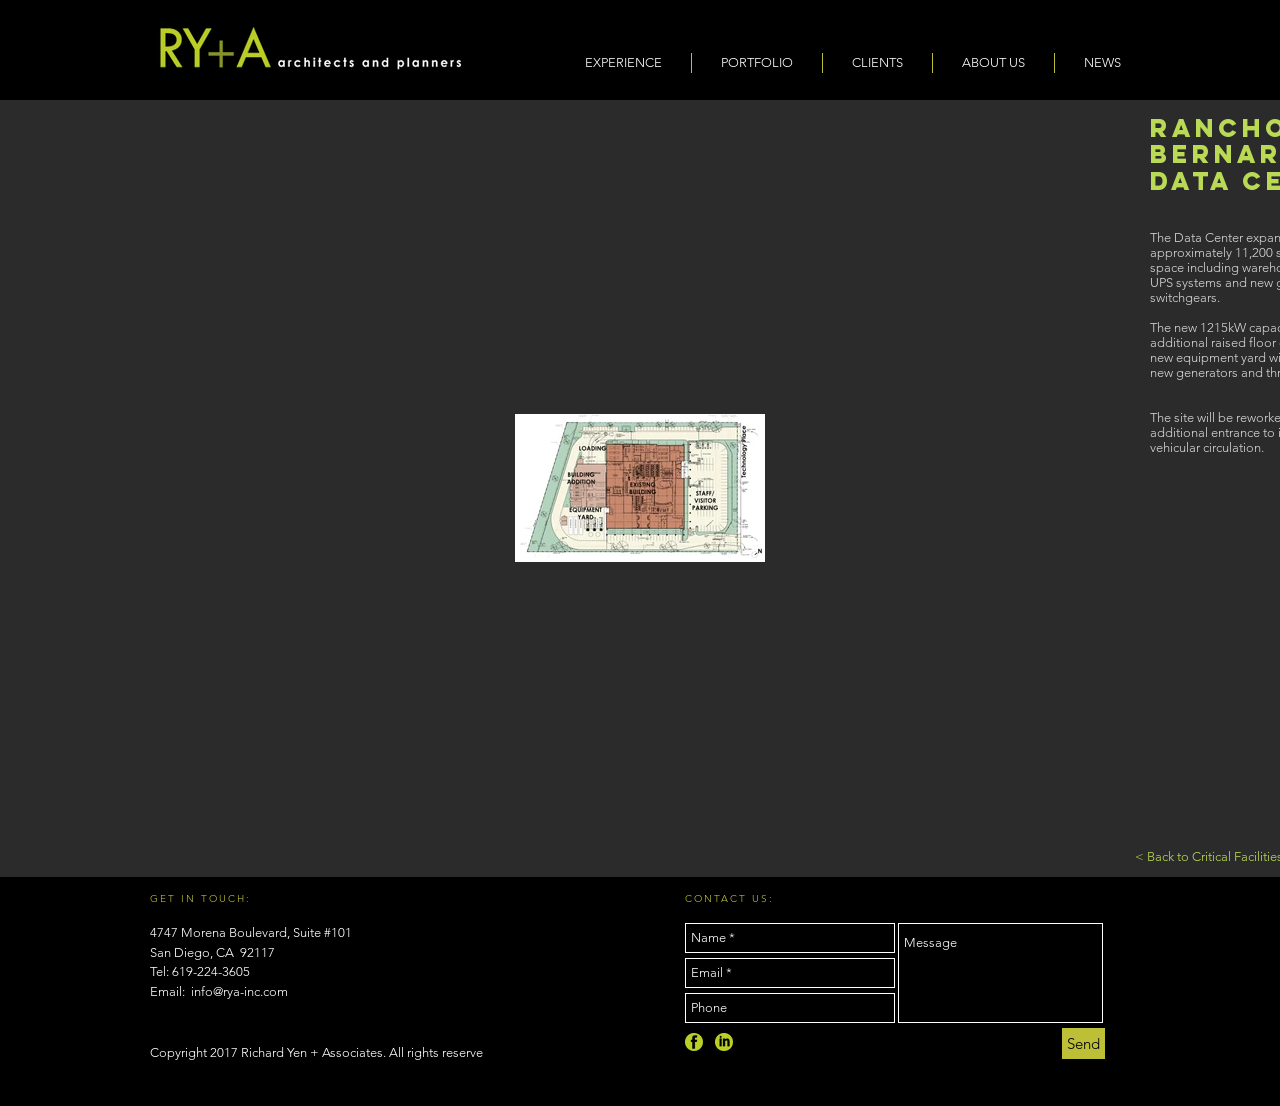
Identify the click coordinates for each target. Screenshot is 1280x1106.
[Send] (1083, 1043)
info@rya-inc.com (239, 991)
